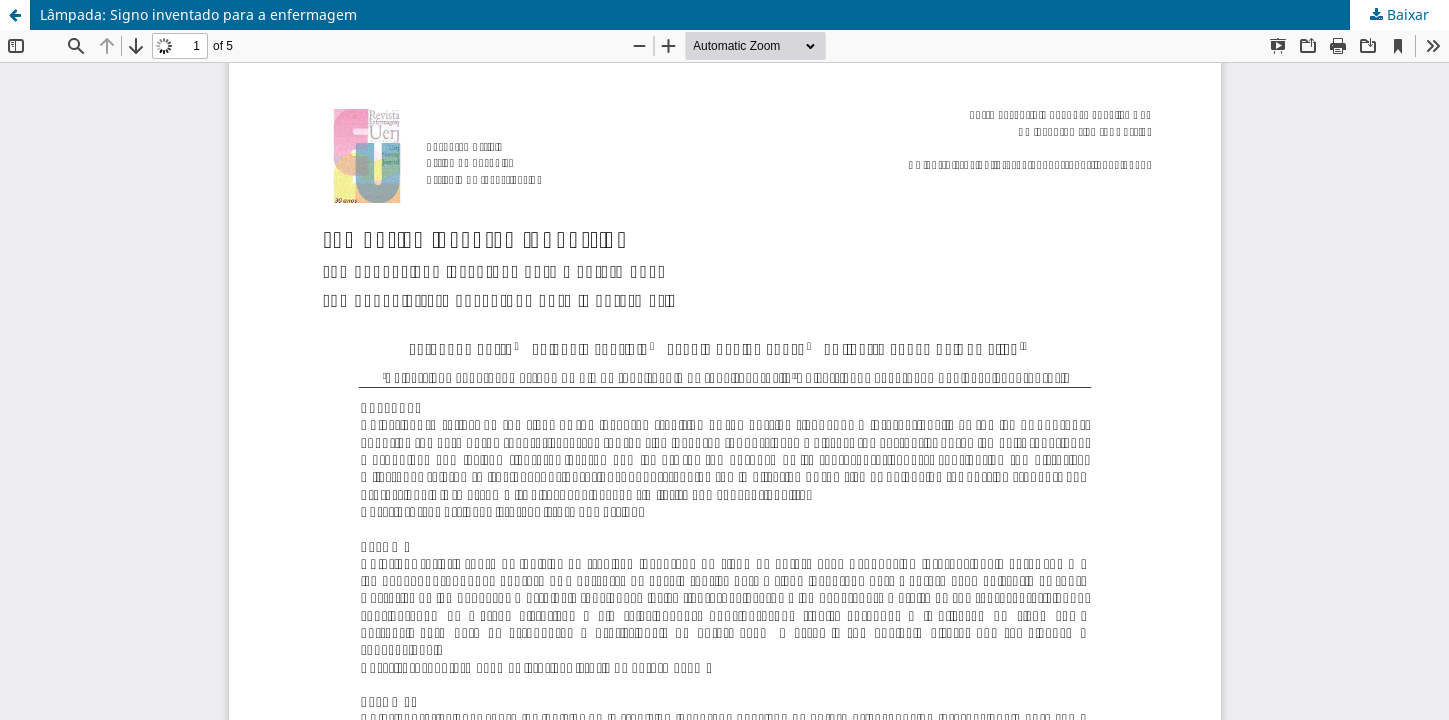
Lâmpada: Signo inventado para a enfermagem (198, 14)
